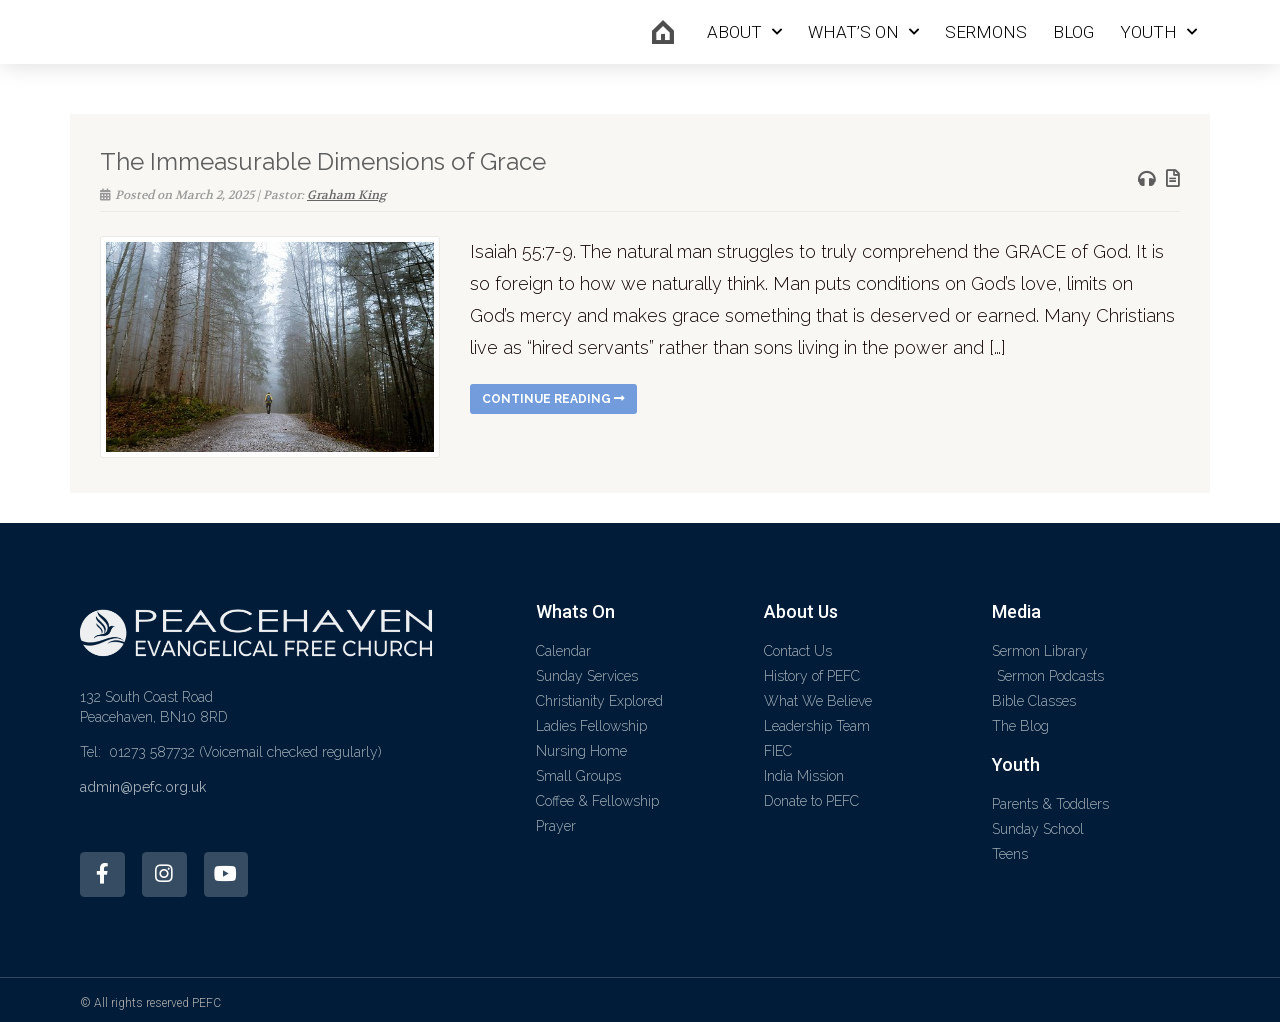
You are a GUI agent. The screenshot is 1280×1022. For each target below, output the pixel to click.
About (744, 32)
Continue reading (553, 399)
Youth (1158, 32)
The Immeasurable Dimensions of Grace (323, 161)
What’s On (863, 32)
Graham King (346, 195)
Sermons (986, 32)
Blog (1073, 32)
